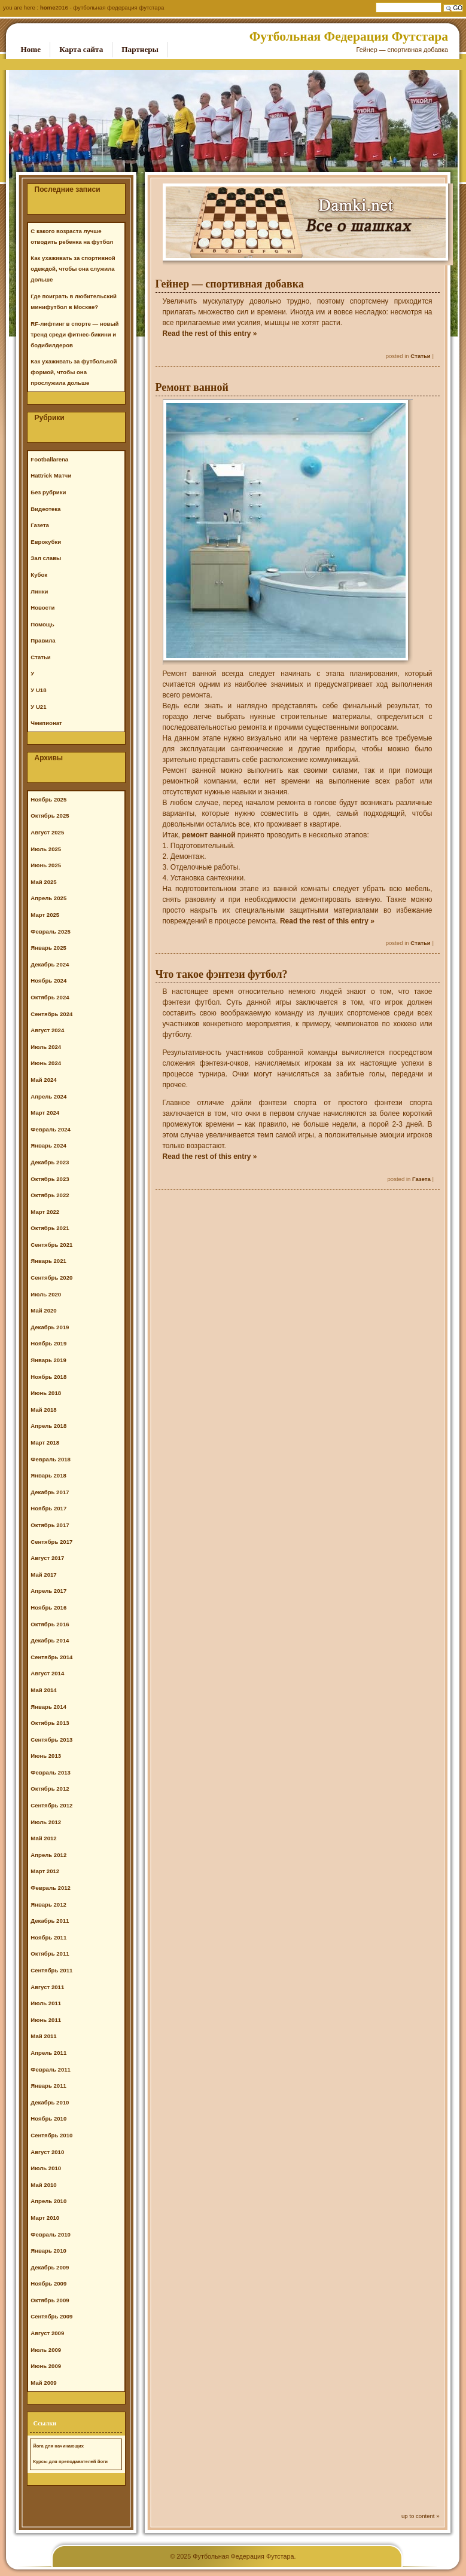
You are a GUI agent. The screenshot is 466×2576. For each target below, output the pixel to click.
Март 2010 (45, 2217)
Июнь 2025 (46, 865)
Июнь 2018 (46, 1393)
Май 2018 (43, 1409)
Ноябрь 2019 (48, 1343)
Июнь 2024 (46, 1063)
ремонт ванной (208, 835)
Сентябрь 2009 (51, 2316)
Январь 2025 (48, 947)
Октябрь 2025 (50, 815)
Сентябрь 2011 (51, 1970)
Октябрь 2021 (50, 1228)
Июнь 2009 (46, 2366)
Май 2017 (43, 1574)
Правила (43, 640)
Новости (42, 607)
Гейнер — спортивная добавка (230, 284)
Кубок (39, 574)
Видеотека (45, 509)
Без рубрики (48, 492)
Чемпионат (46, 723)
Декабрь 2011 (50, 1920)
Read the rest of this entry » (210, 333)
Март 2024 (45, 1112)
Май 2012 (43, 1838)
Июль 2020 (46, 1294)
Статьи (420, 356)
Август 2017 (47, 1558)
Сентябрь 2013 (51, 1739)
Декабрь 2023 (50, 1162)
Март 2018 (45, 1442)
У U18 (38, 690)
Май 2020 (43, 1310)
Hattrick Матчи (51, 475)
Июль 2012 (46, 1822)
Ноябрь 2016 (48, 1607)
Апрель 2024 (48, 1096)
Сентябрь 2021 (51, 1244)
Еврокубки (46, 542)
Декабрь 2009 (50, 2267)
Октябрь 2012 (50, 1788)
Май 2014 (43, 1690)
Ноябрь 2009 (48, 2283)
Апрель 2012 (48, 1855)
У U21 (38, 706)
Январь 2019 (48, 1360)
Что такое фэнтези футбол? (222, 974)
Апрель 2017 (48, 1590)
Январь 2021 (48, 1261)
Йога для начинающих (58, 2446)
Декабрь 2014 (50, 1640)
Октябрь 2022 (50, 1195)
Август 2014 (47, 1673)
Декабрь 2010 (50, 2102)
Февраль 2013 (51, 1772)
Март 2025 (45, 914)
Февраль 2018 (51, 1459)
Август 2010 (47, 2152)
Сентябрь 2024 (51, 1014)
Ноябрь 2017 (48, 1508)
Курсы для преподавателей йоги (70, 2461)
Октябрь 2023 (50, 1179)
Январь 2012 (48, 1904)
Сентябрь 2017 (51, 1541)
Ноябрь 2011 (48, 1937)
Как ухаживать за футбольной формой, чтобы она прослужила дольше (74, 372)
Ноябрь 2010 (48, 2118)
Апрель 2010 (48, 2201)
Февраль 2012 (51, 1887)
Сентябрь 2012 (51, 1805)
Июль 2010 (46, 2168)
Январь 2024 (48, 1145)
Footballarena (49, 459)
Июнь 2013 (46, 1755)
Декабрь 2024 (50, 964)
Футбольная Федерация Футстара (348, 36)
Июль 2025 (46, 849)
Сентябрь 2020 (51, 1277)
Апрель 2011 (48, 2052)
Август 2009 (47, 2333)
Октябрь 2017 (50, 1525)
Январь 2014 (48, 1706)
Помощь (42, 624)
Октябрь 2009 (50, 2300)
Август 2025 (47, 832)
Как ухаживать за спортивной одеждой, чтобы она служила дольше (73, 269)
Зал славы (46, 558)
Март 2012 (45, 1871)
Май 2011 (43, 2036)
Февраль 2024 (51, 1129)
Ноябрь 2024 (48, 980)
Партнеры (140, 49)
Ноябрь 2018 (48, 1376)
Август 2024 (47, 1030)
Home (48, 7)
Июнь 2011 (46, 2020)
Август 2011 (47, 1987)
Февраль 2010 (51, 2234)
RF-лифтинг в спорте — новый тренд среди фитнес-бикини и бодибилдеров (74, 334)
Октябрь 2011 (50, 1953)
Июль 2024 (46, 1047)
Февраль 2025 (51, 931)
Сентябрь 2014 (51, 1657)
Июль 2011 (46, 2003)
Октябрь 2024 (50, 997)
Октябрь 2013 (50, 1723)
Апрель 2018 (48, 1425)
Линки (39, 591)
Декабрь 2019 (50, 1327)
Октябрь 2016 (50, 1624)
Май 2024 (43, 1079)
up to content (417, 2516)
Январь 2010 (48, 2250)
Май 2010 (43, 2185)
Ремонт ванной (192, 387)
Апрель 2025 (48, 898)
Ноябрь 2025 (48, 799)
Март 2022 (45, 1212)
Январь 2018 (48, 1475)
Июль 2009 (46, 2349)
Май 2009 (43, 2382)
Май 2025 (43, 882)
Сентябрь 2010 (51, 2135)
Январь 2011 (48, 2085)
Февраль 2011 (51, 2069)
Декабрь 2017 (50, 1492)
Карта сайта (81, 49)
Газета (421, 1179)
